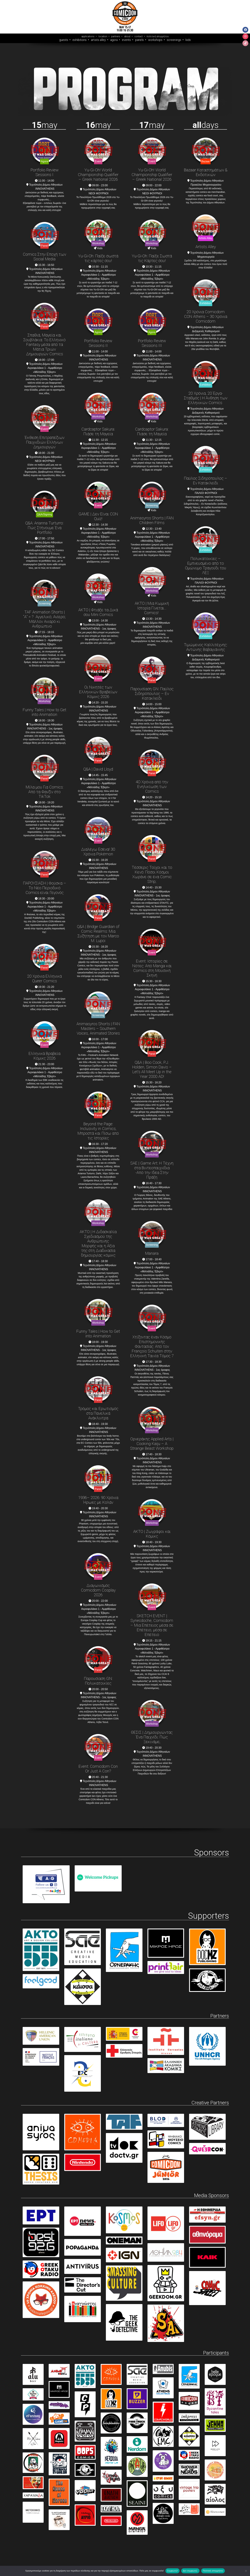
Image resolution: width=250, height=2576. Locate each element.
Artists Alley (98, 39)
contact (138, 36)
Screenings (174, 39)
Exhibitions (79, 39)
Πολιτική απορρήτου (213, 2570)
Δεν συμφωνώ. (190, 2570)
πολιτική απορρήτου (158, 36)
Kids (188, 39)
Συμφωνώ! (172, 2570)
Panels (139, 39)
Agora (114, 39)
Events (126, 39)
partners (115, 36)
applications (87, 36)
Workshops (155, 39)
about (127, 36)
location (102, 36)
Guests (63, 39)
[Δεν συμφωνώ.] (245, 2570)
